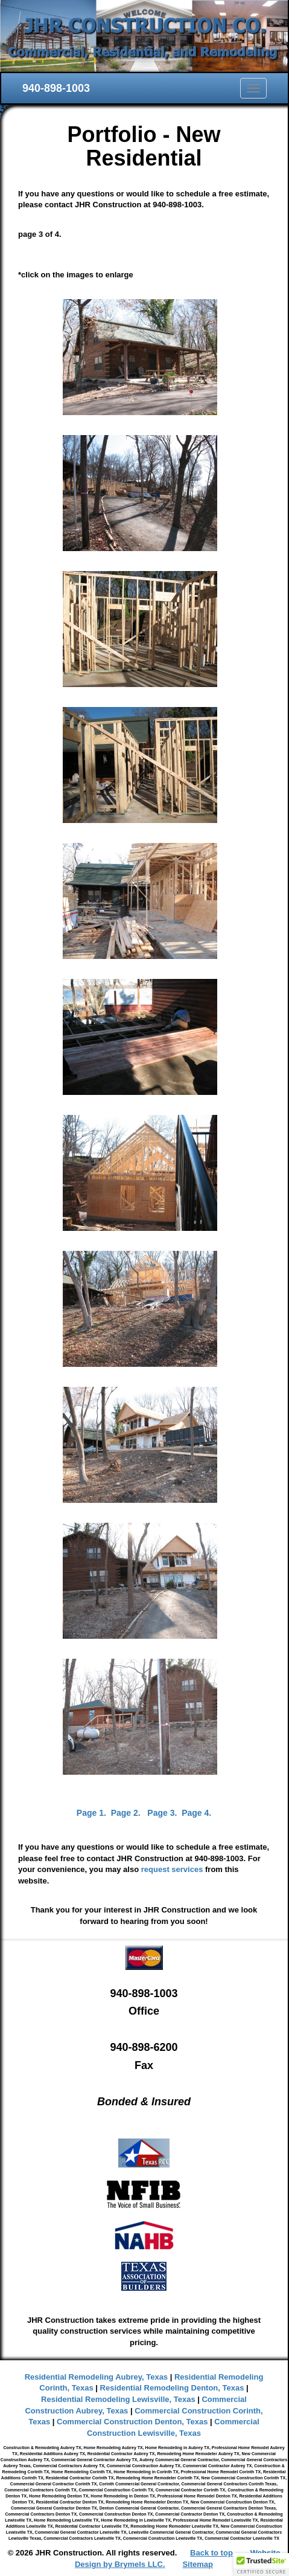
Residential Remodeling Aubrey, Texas (96, 2376)
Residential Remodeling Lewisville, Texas (118, 2399)
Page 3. (162, 1813)
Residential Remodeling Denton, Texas (172, 2387)
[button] (261, 2564)
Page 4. (196, 1813)
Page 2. (126, 1813)
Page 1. (91, 1813)
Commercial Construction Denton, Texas (132, 2421)
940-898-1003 (56, 88)
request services (172, 1869)
